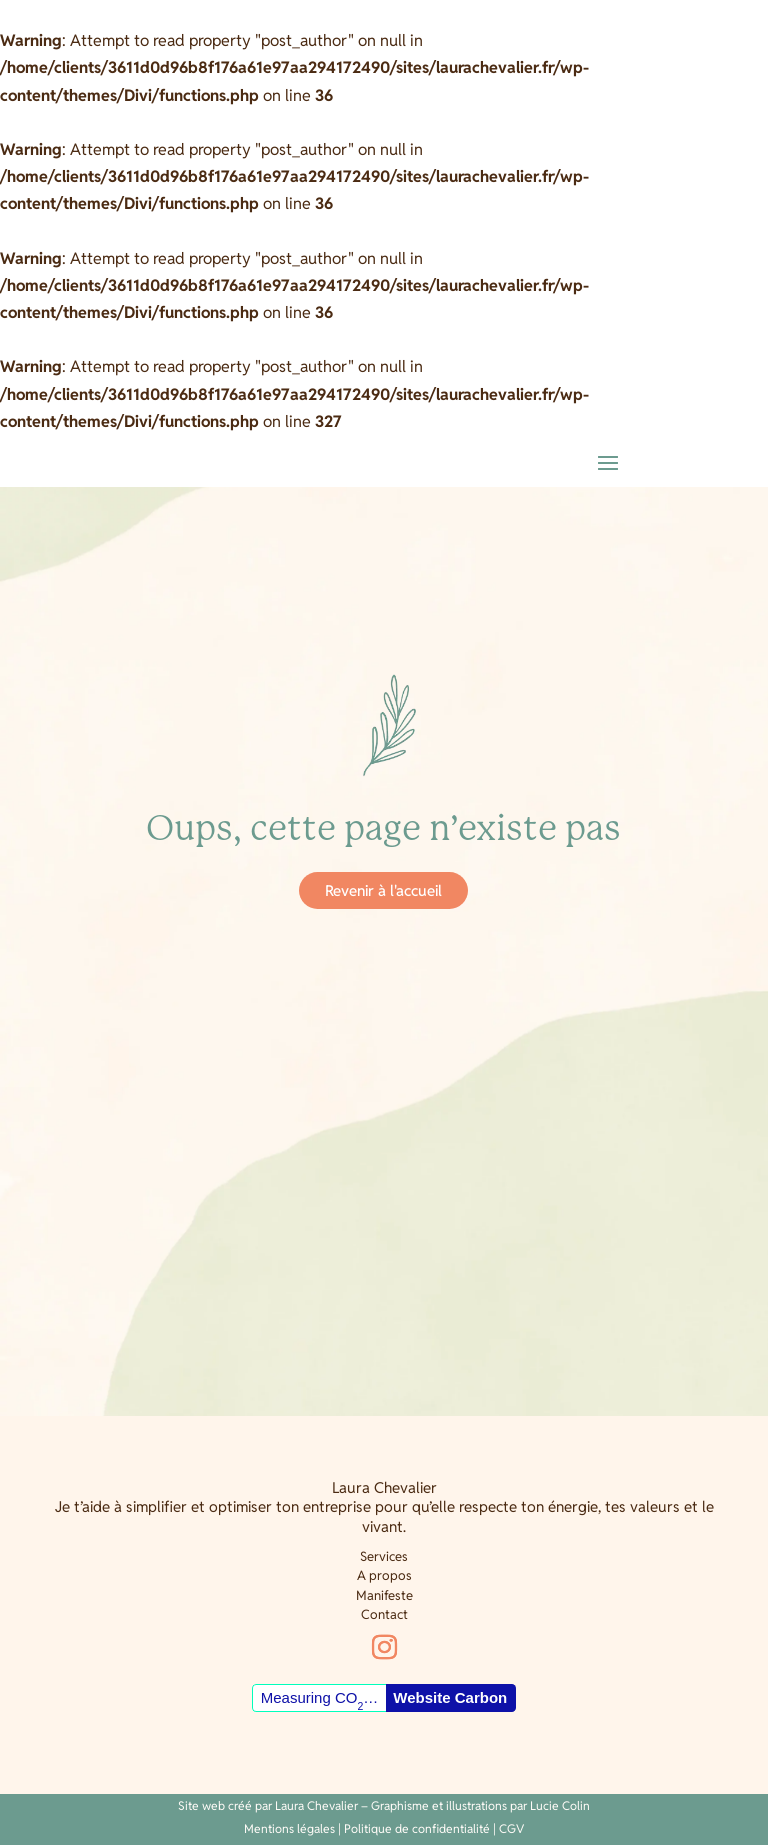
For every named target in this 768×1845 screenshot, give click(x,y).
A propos (384, 1575)
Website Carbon (450, 1697)
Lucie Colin (560, 1805)
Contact (384, 1614)
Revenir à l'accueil (383, 890)
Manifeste (384, 1595)
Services (384, 1556)
